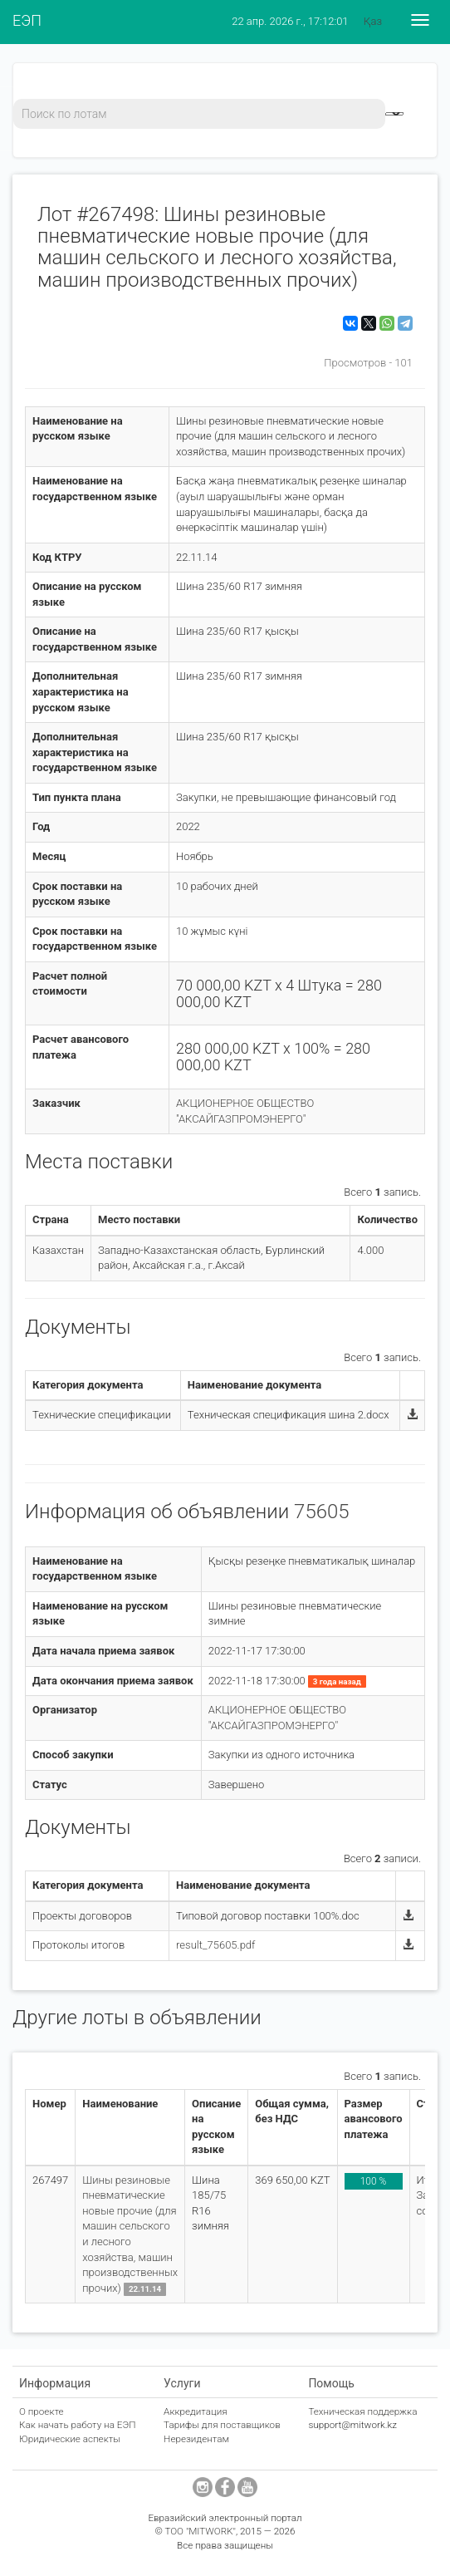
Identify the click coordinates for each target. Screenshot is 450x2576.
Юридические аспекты (69, 2439)
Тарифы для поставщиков (222, 2425)
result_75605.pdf (215, 1945)
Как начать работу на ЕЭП (77, 2425)
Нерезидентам (196, 2439)
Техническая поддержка (362, 2411)
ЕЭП (27, 20)
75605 (322, 1511)
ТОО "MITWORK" (200, 2531)
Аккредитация (195, 2411)
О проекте (41, 2411)
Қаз (373, 21)
